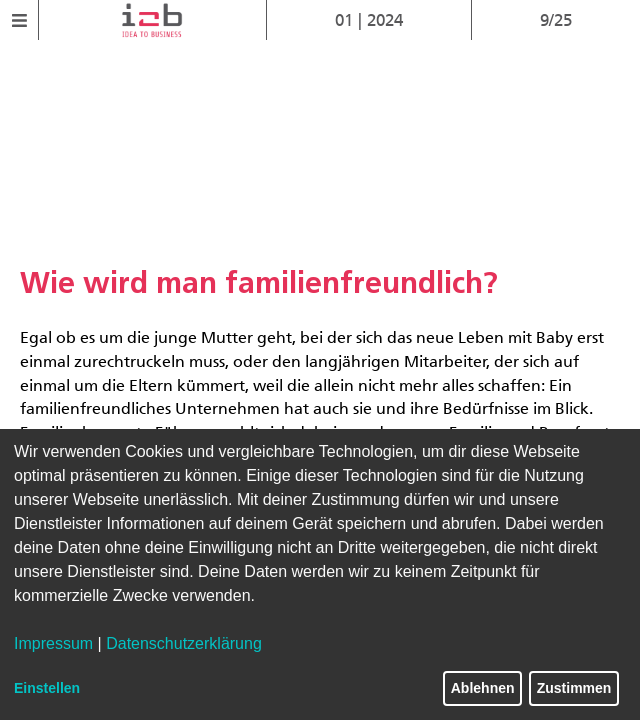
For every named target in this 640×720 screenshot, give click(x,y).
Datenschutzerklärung (184, 643)
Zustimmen (574, 688)
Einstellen (47, 688)
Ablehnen (483, 688)
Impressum (53, 643)
